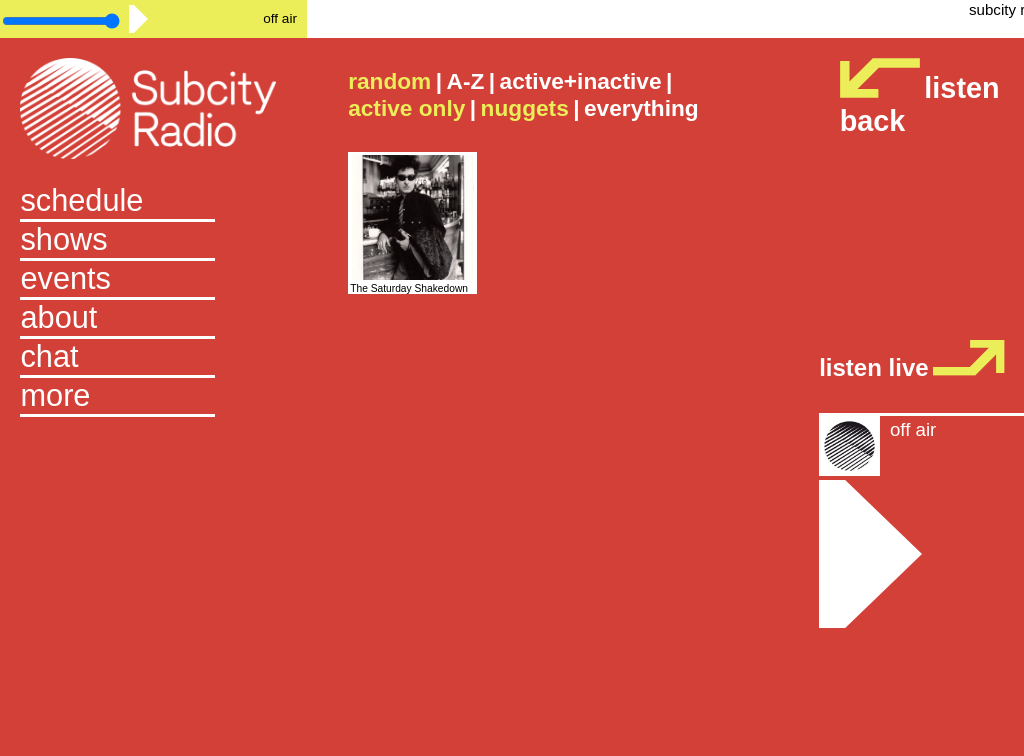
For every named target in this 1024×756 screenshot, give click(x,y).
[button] (153, 397)
